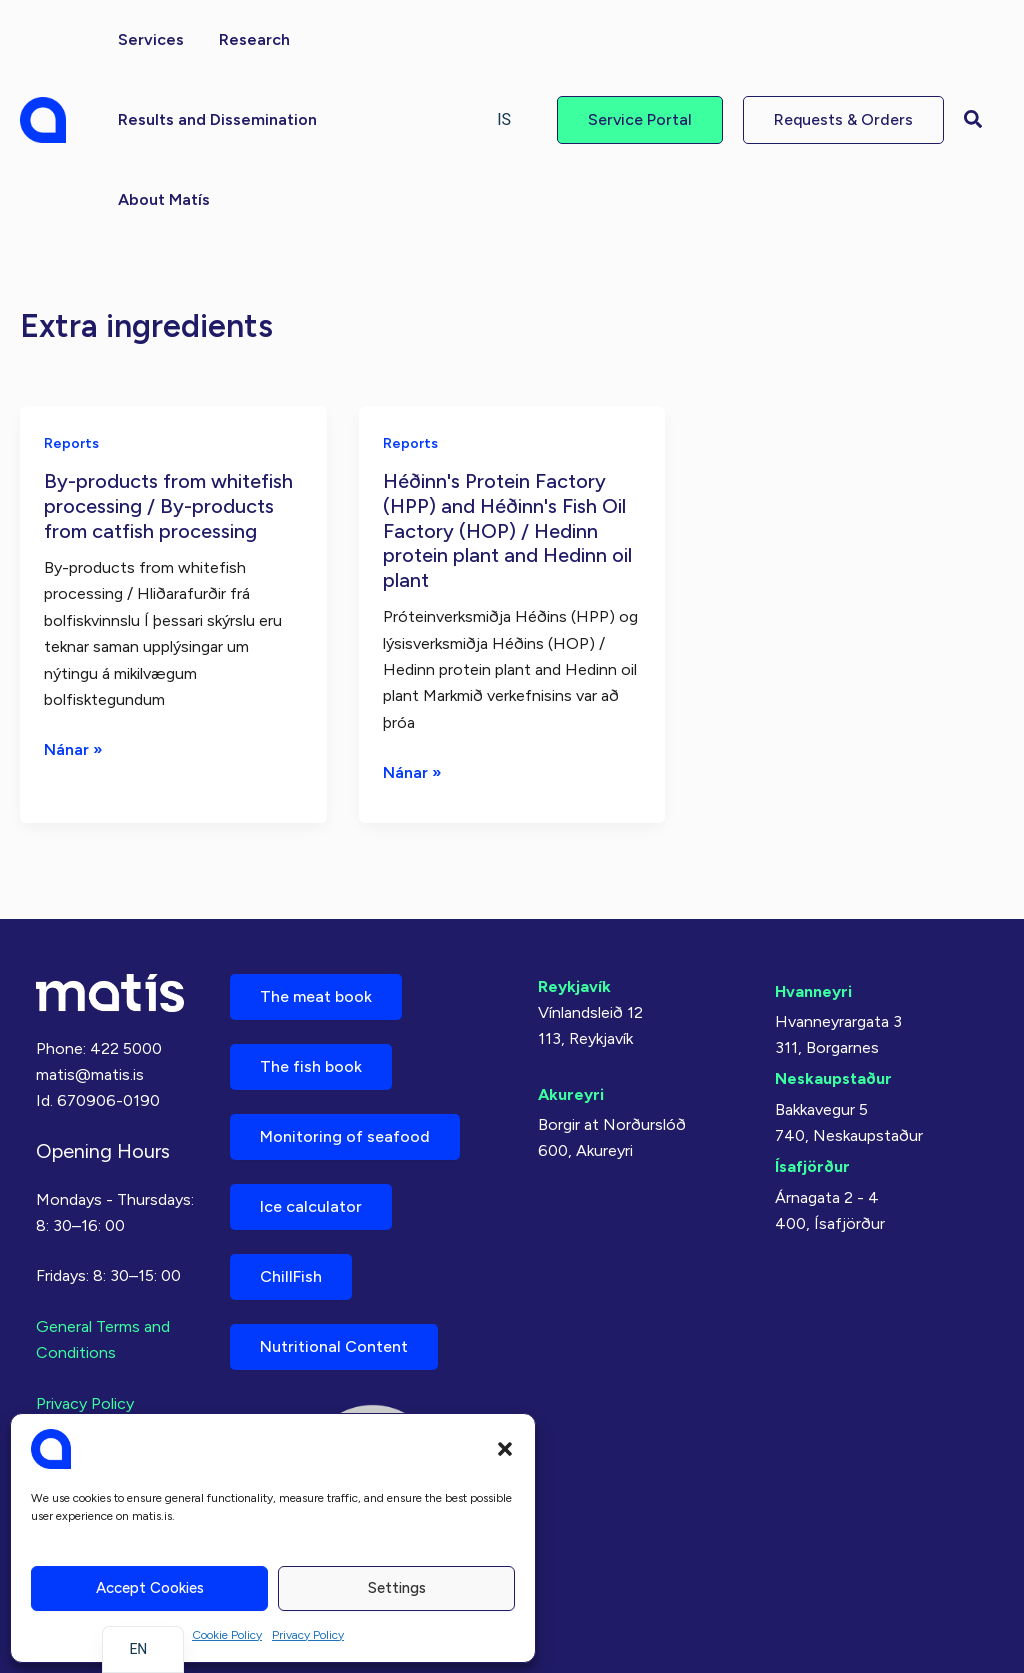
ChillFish (291, 1276)
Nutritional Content (334, 1346)
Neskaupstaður (833, 1078)
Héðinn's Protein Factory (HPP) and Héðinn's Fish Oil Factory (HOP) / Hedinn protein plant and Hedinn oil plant (507, 530)
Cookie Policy (227, 1635)
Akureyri (571, 1094)
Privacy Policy (308, 1635)
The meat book (316, 996)
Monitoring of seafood (345, 1136)
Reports (71, 443)
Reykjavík (574, 986)
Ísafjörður (812, 1166)
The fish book (311, 1066)
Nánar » (73, 750)
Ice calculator (311, 1206)
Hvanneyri (813, 991)
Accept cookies (150, 1588)
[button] (505, 1449)
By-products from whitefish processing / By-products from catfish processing (168, 505)
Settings (397, 1588)
